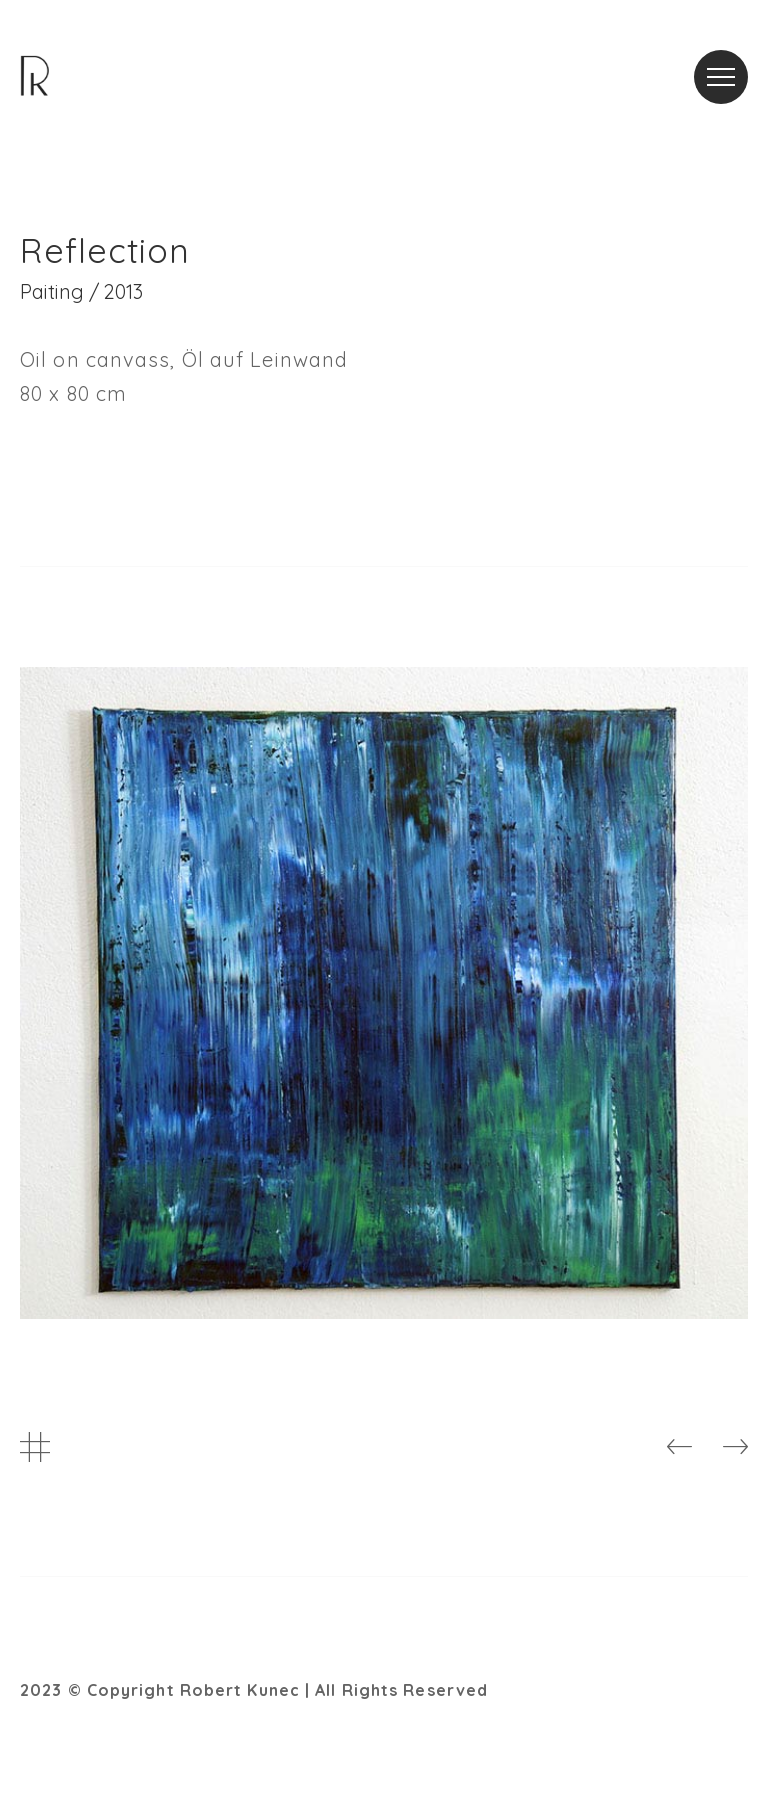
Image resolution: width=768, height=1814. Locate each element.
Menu (727, 64)
